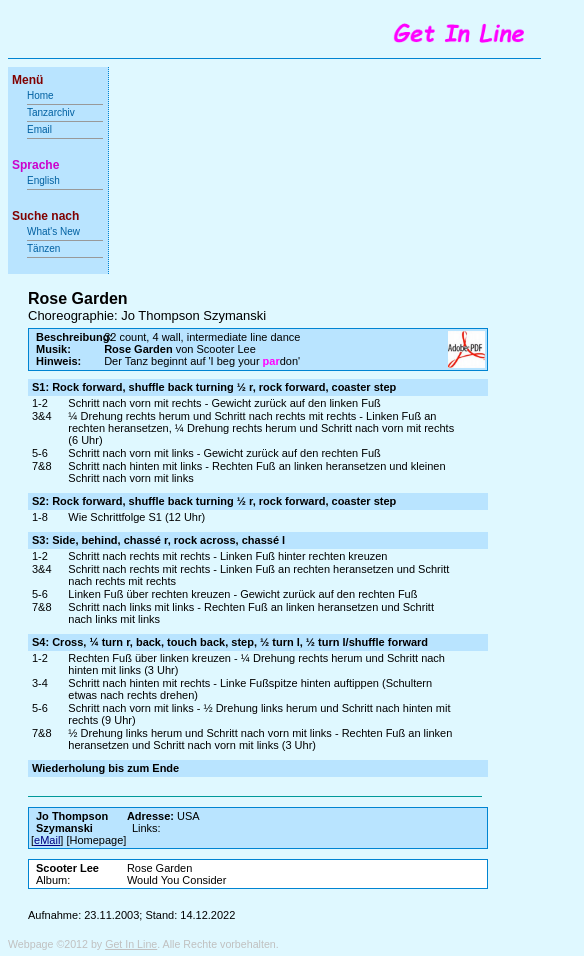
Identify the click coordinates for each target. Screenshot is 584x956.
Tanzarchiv (51, 112)
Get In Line (131, 944)
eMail (47, 840)
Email (39, 129)
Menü (27, 80)
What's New (55, 231)
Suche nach (45, 216)
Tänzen (43, 248)
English (43, 180)
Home (40, 95)
